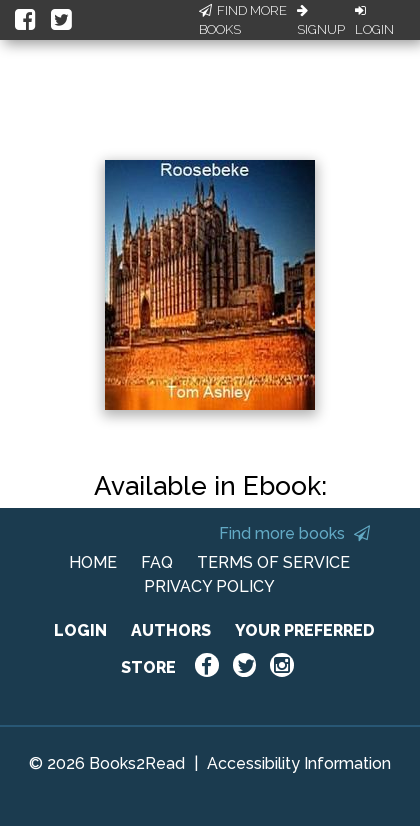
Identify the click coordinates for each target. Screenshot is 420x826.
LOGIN (80, 630)
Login (374, 21)
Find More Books (243, 20)
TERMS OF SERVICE (273, 562)
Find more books (294, 533)
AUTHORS (171, 630)
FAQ (157, 562)
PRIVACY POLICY (209, 586)
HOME (93, 562)
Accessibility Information (299, 763)
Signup (321, 21)
